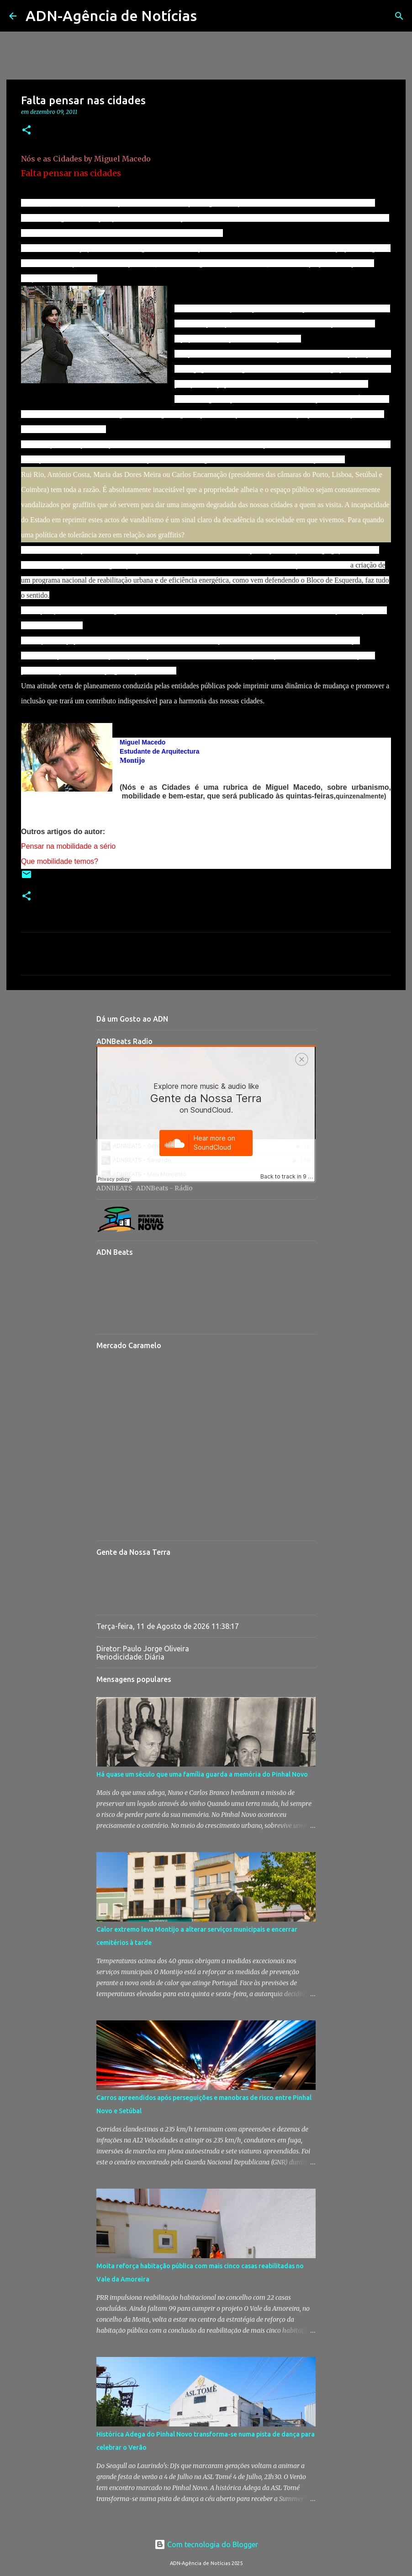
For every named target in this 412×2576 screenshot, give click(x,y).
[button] (26, 130)
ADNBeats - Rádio (164, 1188)
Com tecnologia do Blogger (206, 2544)
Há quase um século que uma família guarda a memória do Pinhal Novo (202, 1774)
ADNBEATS (114, 1188)
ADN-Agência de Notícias (111, 15)
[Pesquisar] (209, 16)
